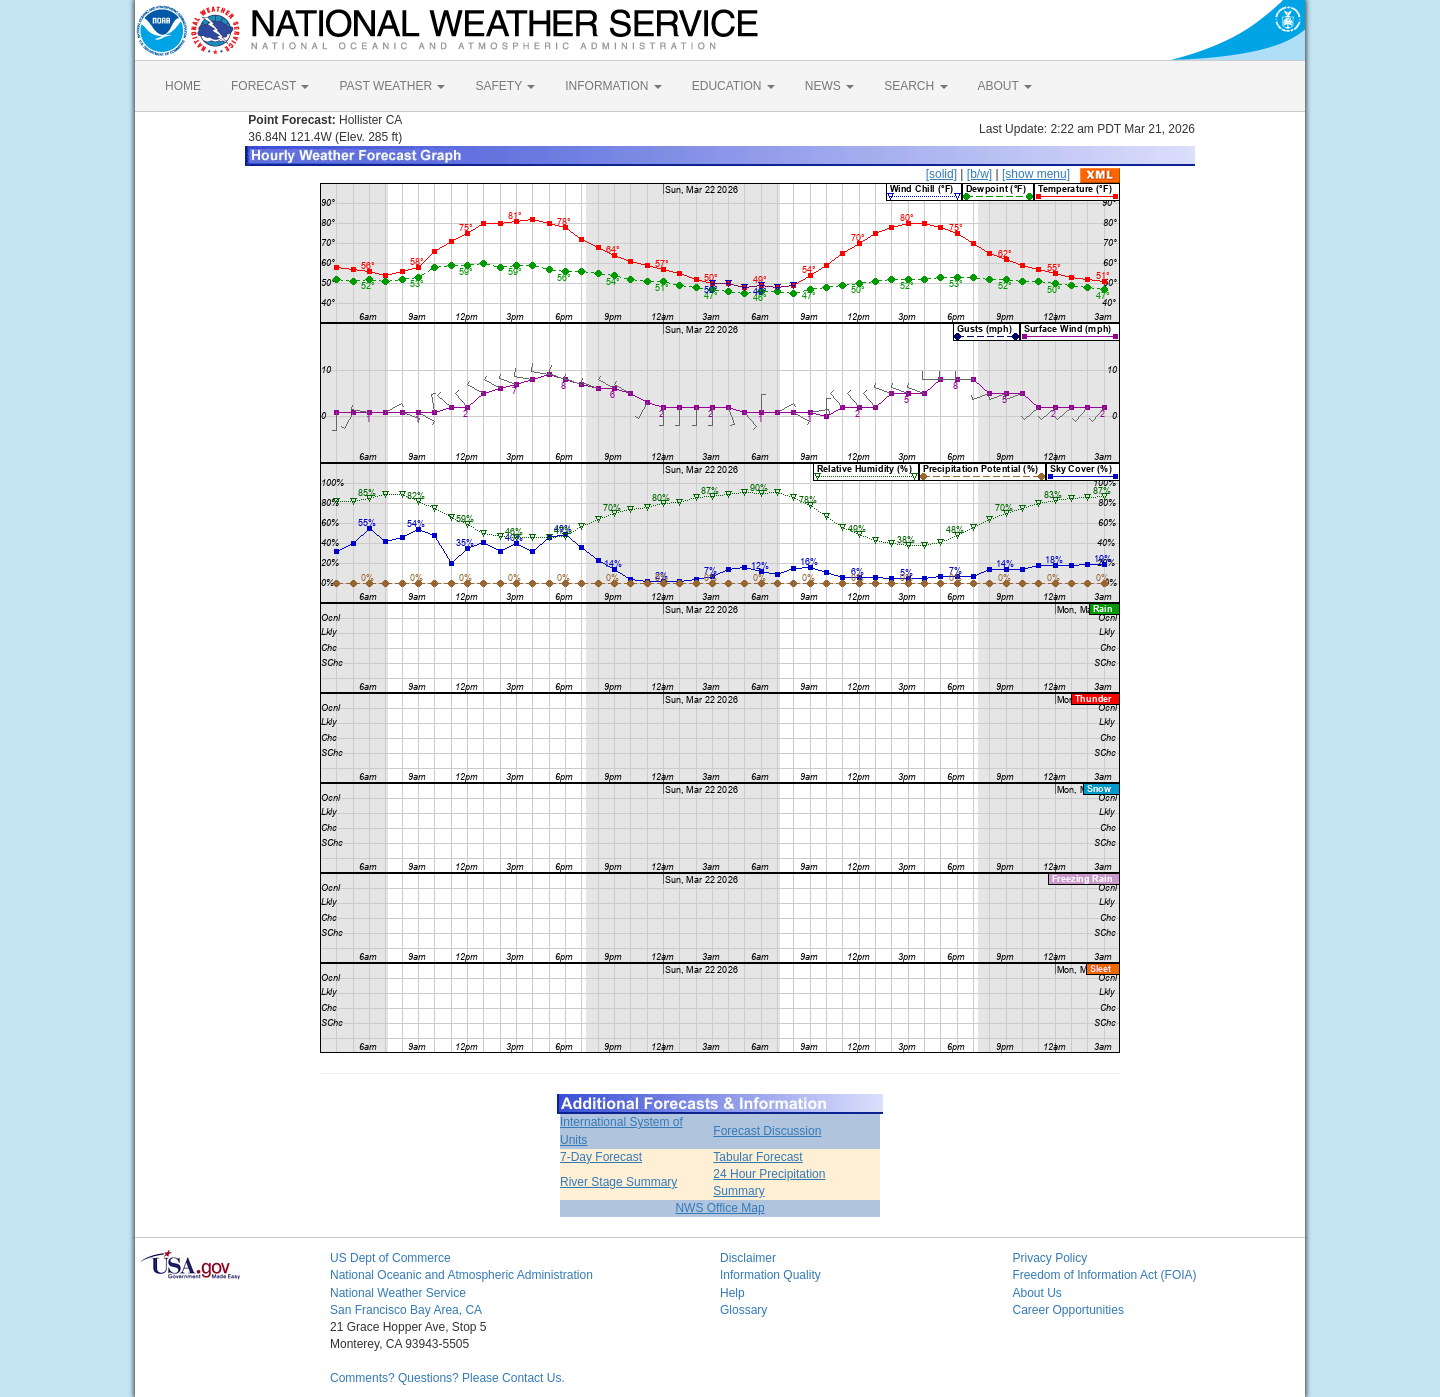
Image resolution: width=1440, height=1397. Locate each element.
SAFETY (505, 86)
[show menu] (1036, 174)
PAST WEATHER (392, 86)
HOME (183, 86)
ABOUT (1005, 86)
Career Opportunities (1068, 1310)
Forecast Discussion (767, 1131)
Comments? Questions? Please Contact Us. (447, 1378)
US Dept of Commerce (390, 1258)
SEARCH (915, 86)
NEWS (829, 86)
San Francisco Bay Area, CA (406, 1310)
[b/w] (979, 174)
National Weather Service (398, 1293)
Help (732, 1293)
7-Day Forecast (601, 1157)
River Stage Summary (618, 1182)
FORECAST (270, 86)
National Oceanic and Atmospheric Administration (461, 1275)
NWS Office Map (719, 1208)
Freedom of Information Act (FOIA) (1105, 1275)
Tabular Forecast (757, 1157)
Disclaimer (748, 1258)
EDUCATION (733, 86)
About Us (1037, 1293)
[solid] (941, 174)
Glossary (743, 1310)
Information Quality (770, 1275)
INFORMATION (613, 86)
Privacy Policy (1050, 1258)
